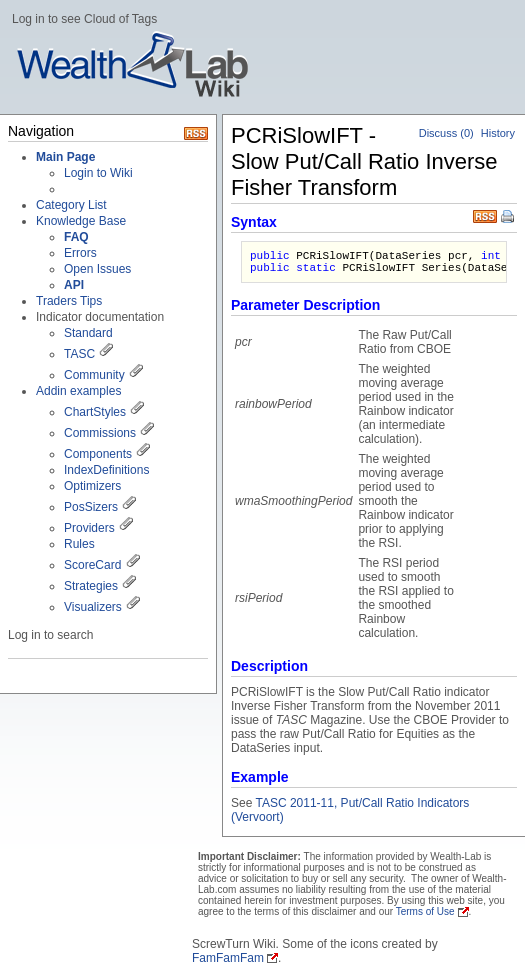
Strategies (91, 586)
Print (509, 218)
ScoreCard (92, 565)
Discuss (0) (446, 133)
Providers (89, 528)
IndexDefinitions (106, 470)
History (498, 133)
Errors (80, 253)
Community (94, 375)
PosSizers (91, 507)
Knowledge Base (81, 221)
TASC (79, 354)
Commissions (100, 433)
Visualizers (93, 607)
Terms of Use (425, 911)
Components (98, 454)
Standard (88, 333)
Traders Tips (69, 301)
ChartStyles (95, 412)
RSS (485, 214)
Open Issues (97, 269)
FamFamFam (228, 958)
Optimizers (92, 486)
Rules (79, 544)
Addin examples (78, 391)
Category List (71, 205)
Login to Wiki (98, 173)
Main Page (65, 157)
